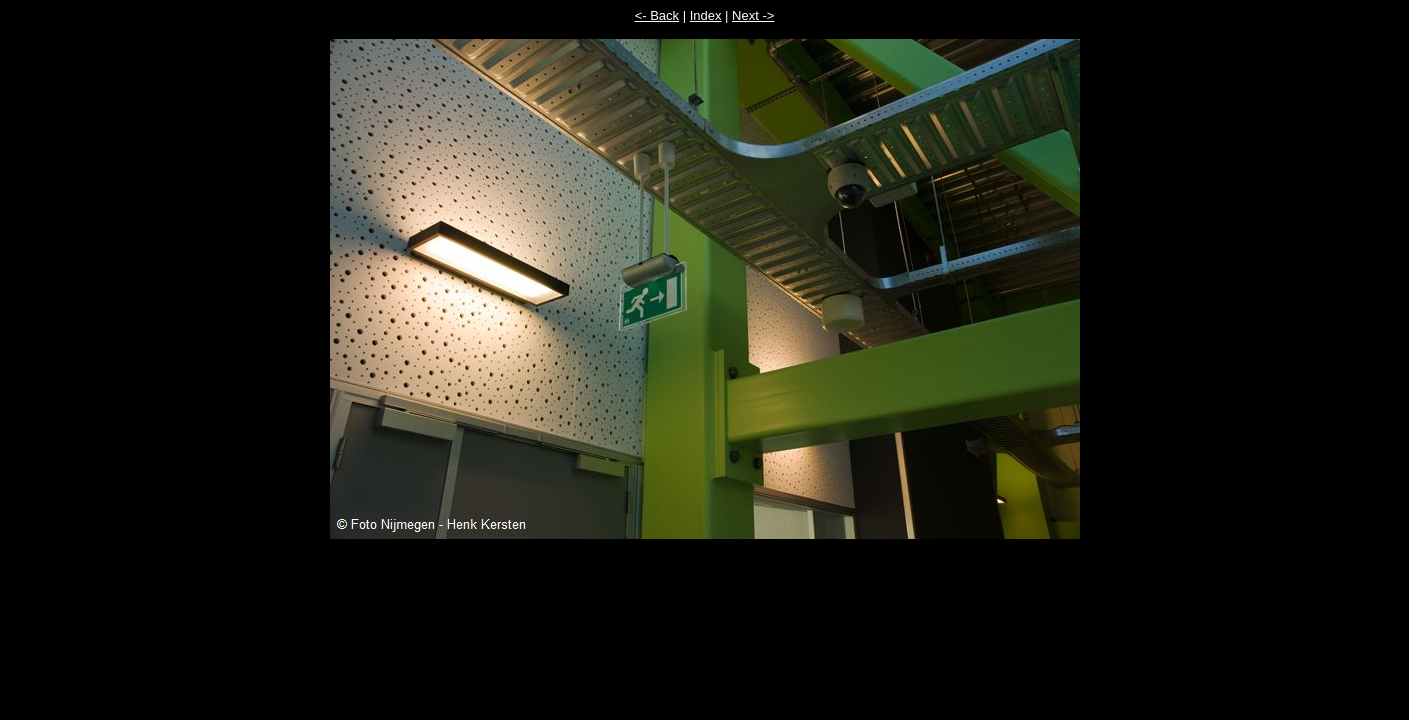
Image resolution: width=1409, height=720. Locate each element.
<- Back (657, 15)
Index (706, 15)
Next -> (753, 15)
